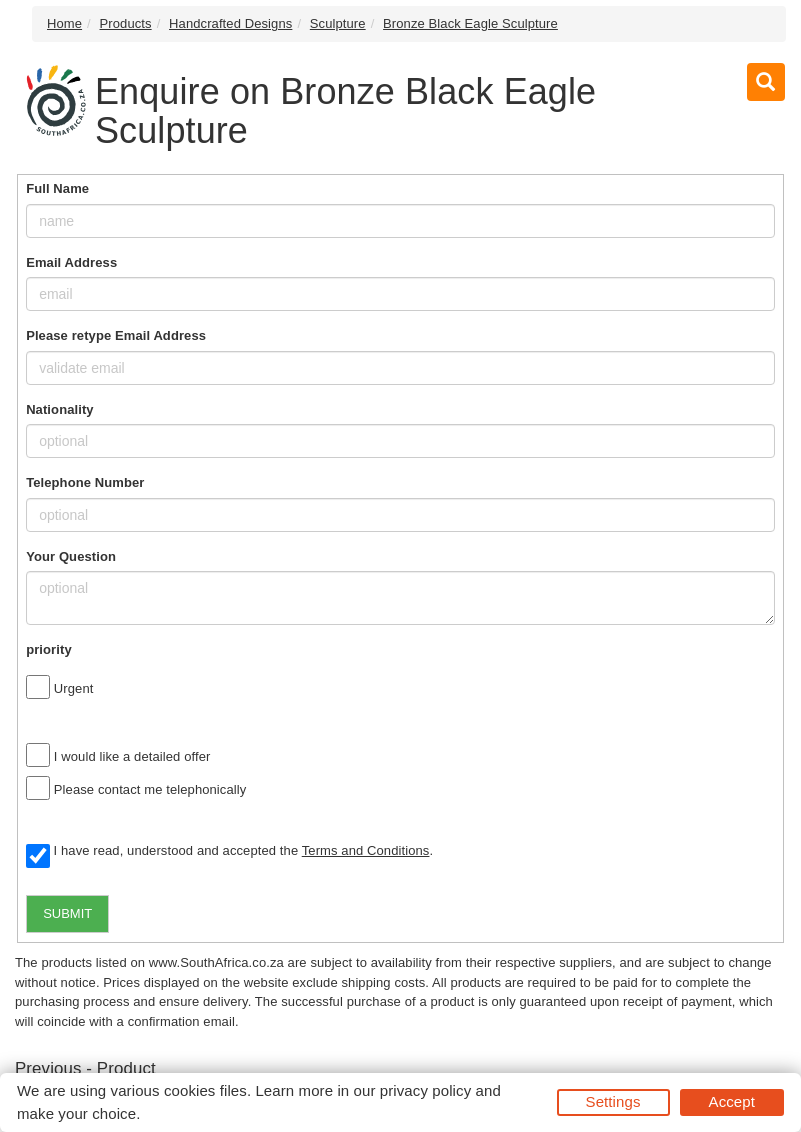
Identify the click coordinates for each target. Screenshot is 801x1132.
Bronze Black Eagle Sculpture (470, 23)
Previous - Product (85, 1068)
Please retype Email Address (116, 335)
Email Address (71, 262)
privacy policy (425, 1090)
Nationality (60, 409)
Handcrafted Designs (230, 23)
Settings (613, 1101)
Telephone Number (85, 482)
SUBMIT (67, 913)
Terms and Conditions (366, 850)
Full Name (57, 188)
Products (126, 23)
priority (49, 649)
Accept (732, 1101)
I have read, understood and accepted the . (229, 852)
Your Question (71, 556)
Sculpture (338, 23)
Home (64, 23)
